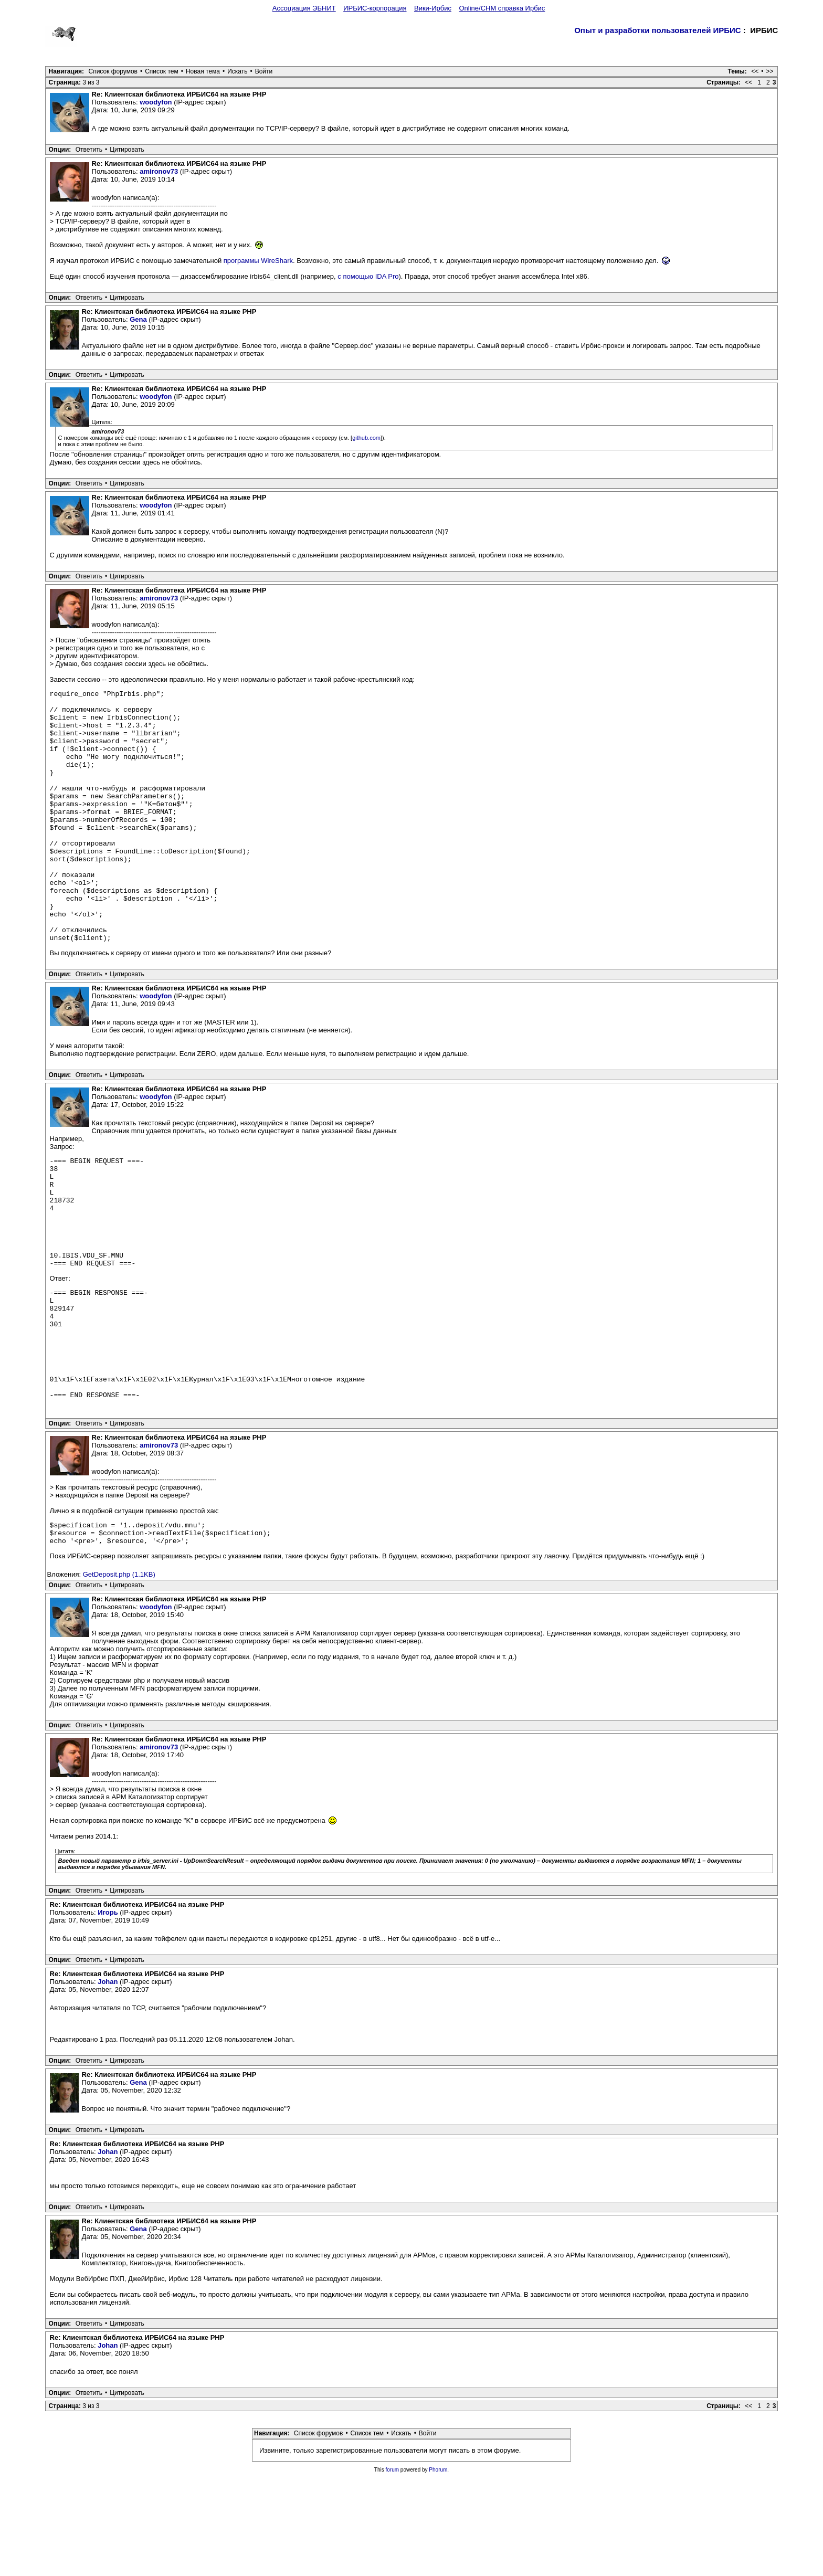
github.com (366, 438)
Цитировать (127, 149)
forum (392, 2569)
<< (754, 71)
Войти (264, 71)
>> (769, 71)
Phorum (438, 2569)
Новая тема (203, 71)
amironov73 (159, 171)
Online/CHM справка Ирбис (502, 8)
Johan (108, 2081)
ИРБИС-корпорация (374, 8)
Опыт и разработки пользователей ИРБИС (657, 30)
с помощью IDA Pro (367, 276)
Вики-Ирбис (432, 8)
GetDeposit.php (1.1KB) (119, 1673)
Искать (237, 71)
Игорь (108, 2011)
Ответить (89, 149)
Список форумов (113, 71)
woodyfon (156, 102)
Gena (138, 319)
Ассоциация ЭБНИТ (304, 8)
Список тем (161, 71)
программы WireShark (258, 261)
